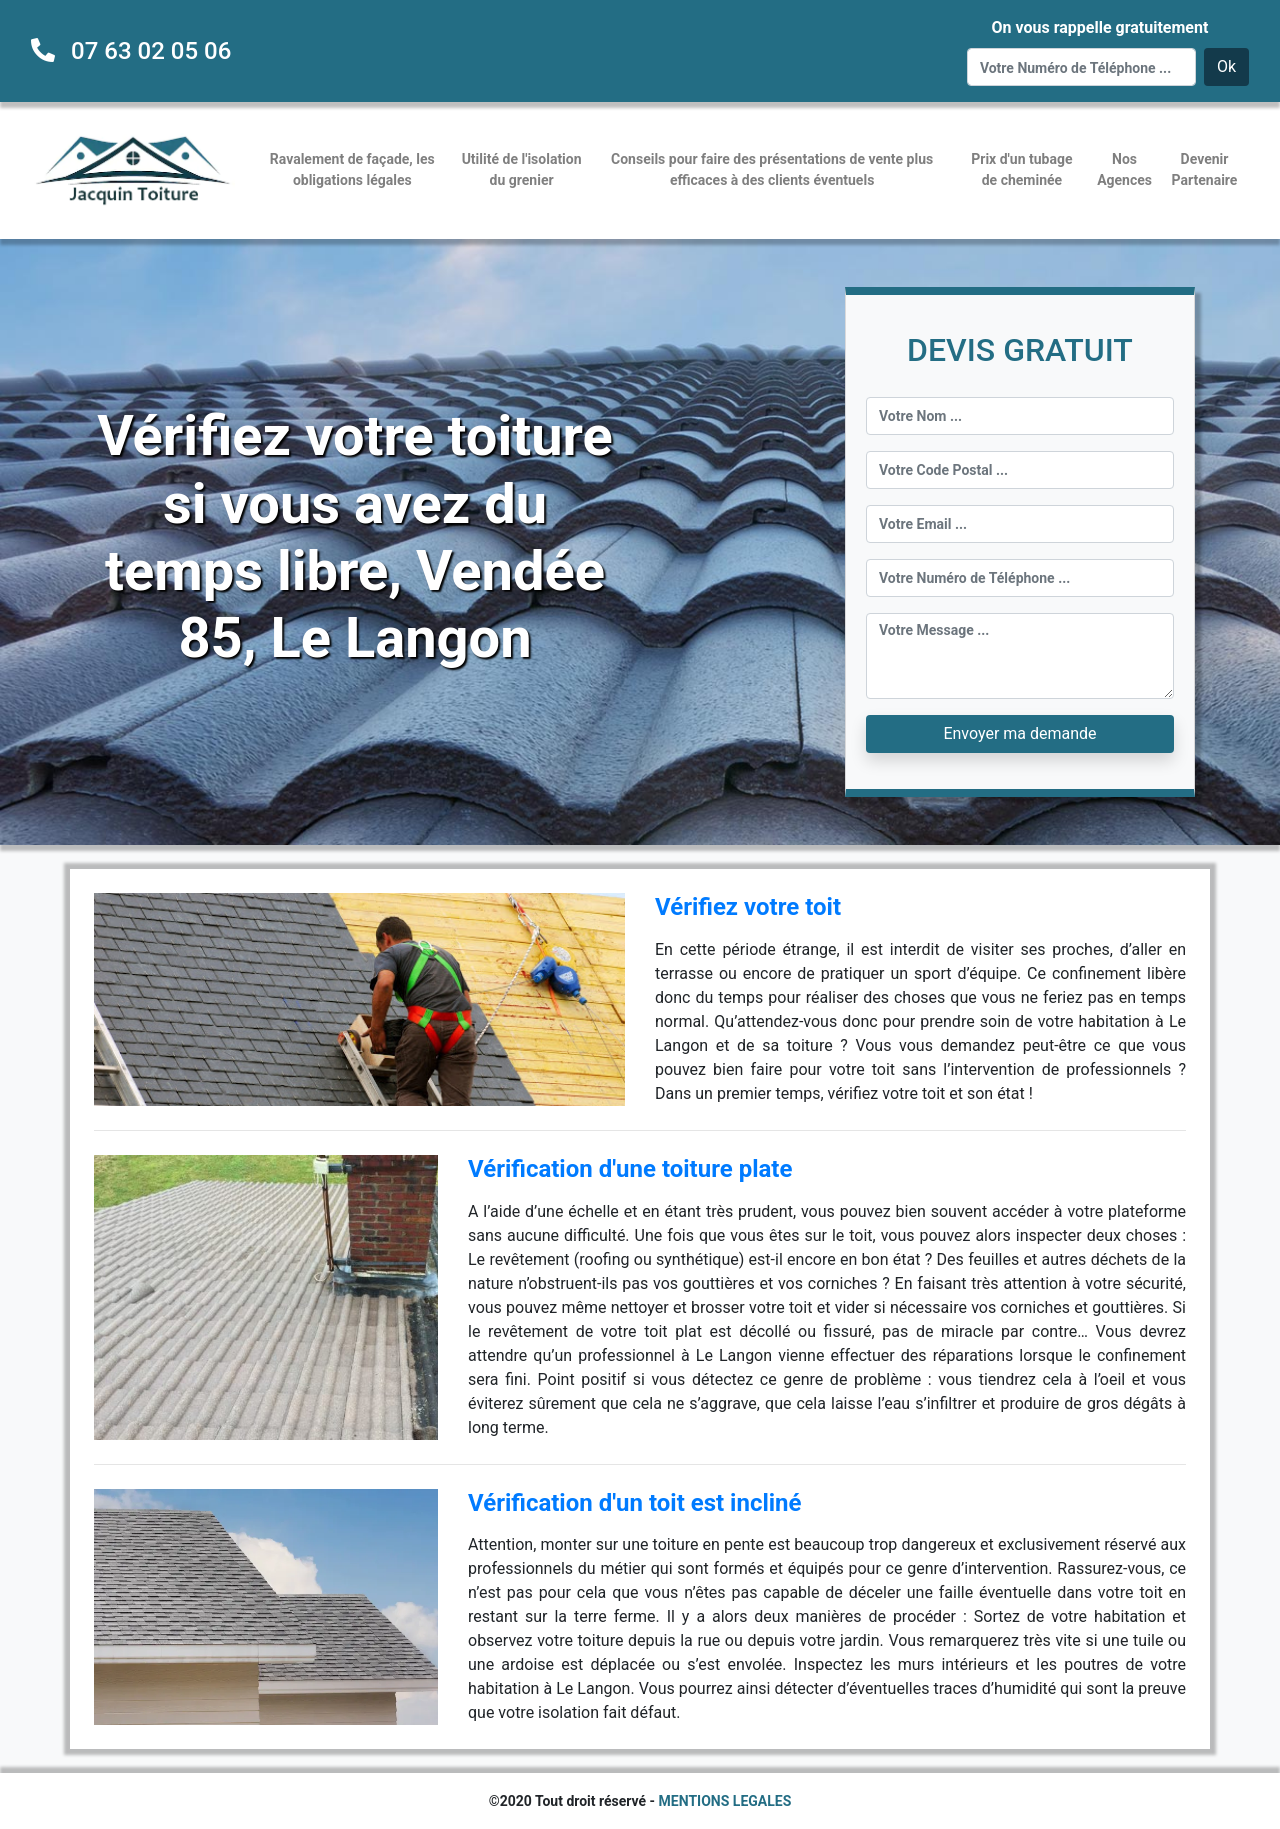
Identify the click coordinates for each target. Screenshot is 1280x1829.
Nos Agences (1124, 169)
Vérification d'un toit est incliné (635, 1503)
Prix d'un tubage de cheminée (1021, 169)
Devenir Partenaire (1205, 169)
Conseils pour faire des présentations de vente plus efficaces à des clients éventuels (772, 169)
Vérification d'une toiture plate (630, 1169)
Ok (1226, 66)
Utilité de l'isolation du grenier (522, 169)
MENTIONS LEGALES (725, 1801)
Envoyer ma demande (1019, 733)
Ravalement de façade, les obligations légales (352, 169)
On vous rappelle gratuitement (1099, 27)
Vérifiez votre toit (748, 907)
